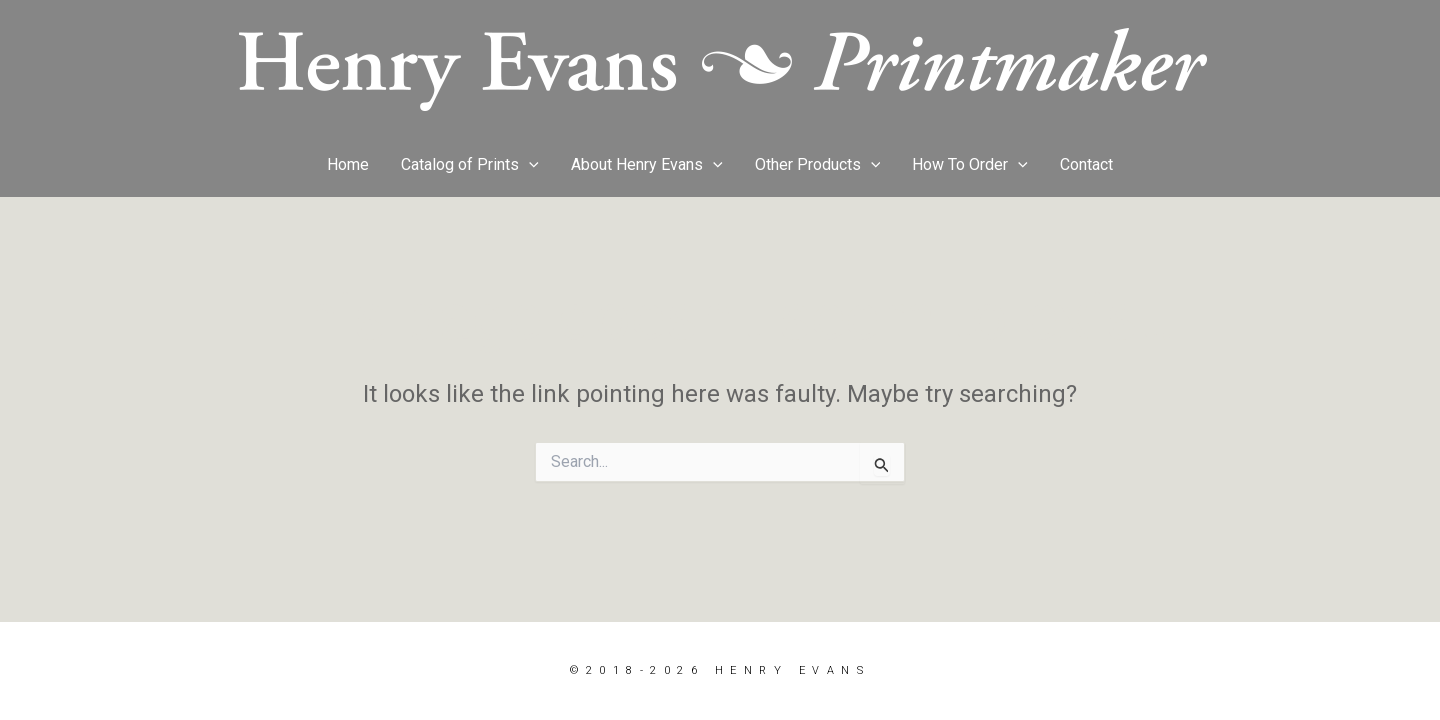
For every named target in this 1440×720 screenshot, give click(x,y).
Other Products (818, 165)
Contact (1086, 164)
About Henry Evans (647, 165)
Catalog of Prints (470, 165)
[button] (529, 165)
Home (348, 164)
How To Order (970, 165)
